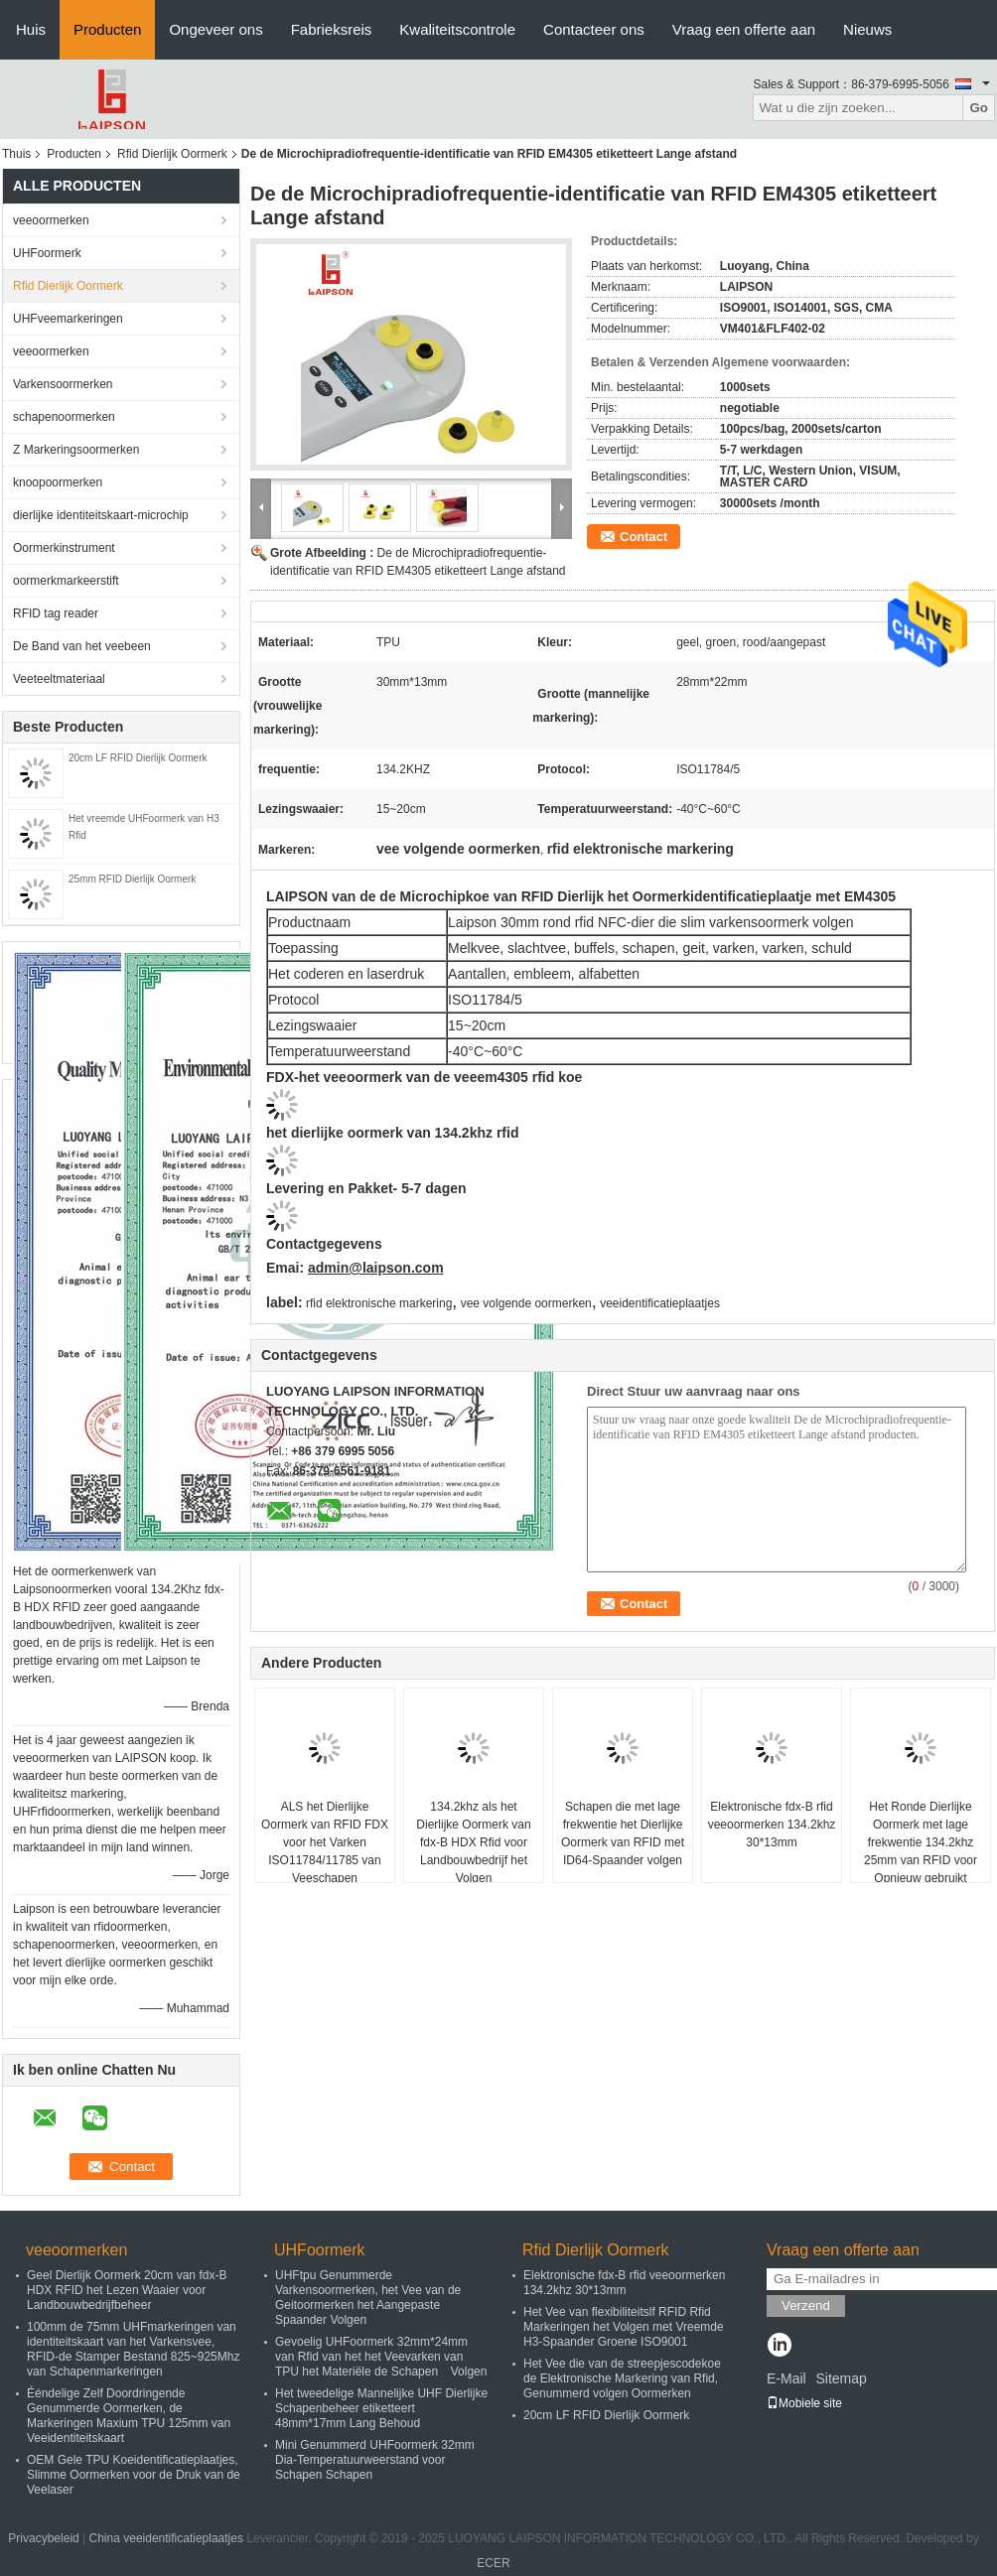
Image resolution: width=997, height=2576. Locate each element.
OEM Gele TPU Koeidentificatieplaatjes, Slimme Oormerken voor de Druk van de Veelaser (133, 2475)
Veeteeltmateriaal (59, 679)
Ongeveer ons (215, 29)
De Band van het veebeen (82, 646)
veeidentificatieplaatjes (660, 1303)
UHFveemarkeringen (68, 319)
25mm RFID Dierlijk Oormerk (132, 879)
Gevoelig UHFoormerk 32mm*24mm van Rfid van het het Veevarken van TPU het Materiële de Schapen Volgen (381, 2356)
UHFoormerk (47, 253)
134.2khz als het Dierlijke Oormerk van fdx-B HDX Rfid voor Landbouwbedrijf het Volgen (473, 1842)
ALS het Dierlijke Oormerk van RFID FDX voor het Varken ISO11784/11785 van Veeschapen (324, 1842)
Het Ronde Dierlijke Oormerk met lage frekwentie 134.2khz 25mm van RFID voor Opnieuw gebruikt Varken (920, 1851)
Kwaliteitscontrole (457, 29)
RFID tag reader (55, 613)
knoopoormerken (57, 482)
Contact (643, 536)
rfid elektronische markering (379, 1303)
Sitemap (840, 2378)
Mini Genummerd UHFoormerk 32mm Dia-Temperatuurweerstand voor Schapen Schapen (375, 2460)
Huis (31, 29)
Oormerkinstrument (64, 548)
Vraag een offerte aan (743, 29)
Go (978, 107)
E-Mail (786, 2378)
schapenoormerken (64, 417)
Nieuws (867, 29)
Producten (107, 29)
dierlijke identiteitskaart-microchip (101, 515)
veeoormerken (51, 220)
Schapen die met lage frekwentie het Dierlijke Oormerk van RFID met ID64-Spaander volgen (622, 1833)
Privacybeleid (43, 2538)
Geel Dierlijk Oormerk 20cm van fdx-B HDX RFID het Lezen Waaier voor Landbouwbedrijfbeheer (126, 2290)
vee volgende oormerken (526, 1303)
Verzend (806, 2305)
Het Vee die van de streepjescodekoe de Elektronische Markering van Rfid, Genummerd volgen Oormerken (622, 2378)
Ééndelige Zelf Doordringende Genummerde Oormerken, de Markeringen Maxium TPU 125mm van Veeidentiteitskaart (128, 2415)
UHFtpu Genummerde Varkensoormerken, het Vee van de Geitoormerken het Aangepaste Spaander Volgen (368, 2297)
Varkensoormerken (63, 384)
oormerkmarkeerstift (66, 581)
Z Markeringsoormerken (76, 450)
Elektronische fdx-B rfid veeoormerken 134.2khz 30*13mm (772, 1824)
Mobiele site (804, 2403)
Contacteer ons (593, 29)
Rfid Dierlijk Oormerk (172, 154)
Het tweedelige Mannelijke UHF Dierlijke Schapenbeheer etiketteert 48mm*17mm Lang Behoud (381, 2408)
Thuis (16, 154)
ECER (493, 2563)
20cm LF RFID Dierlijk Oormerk (138, 757)
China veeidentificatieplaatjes (166, 2538)
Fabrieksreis (331, 29)
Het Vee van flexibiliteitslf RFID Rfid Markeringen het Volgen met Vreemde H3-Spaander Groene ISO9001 (623, 2327)
